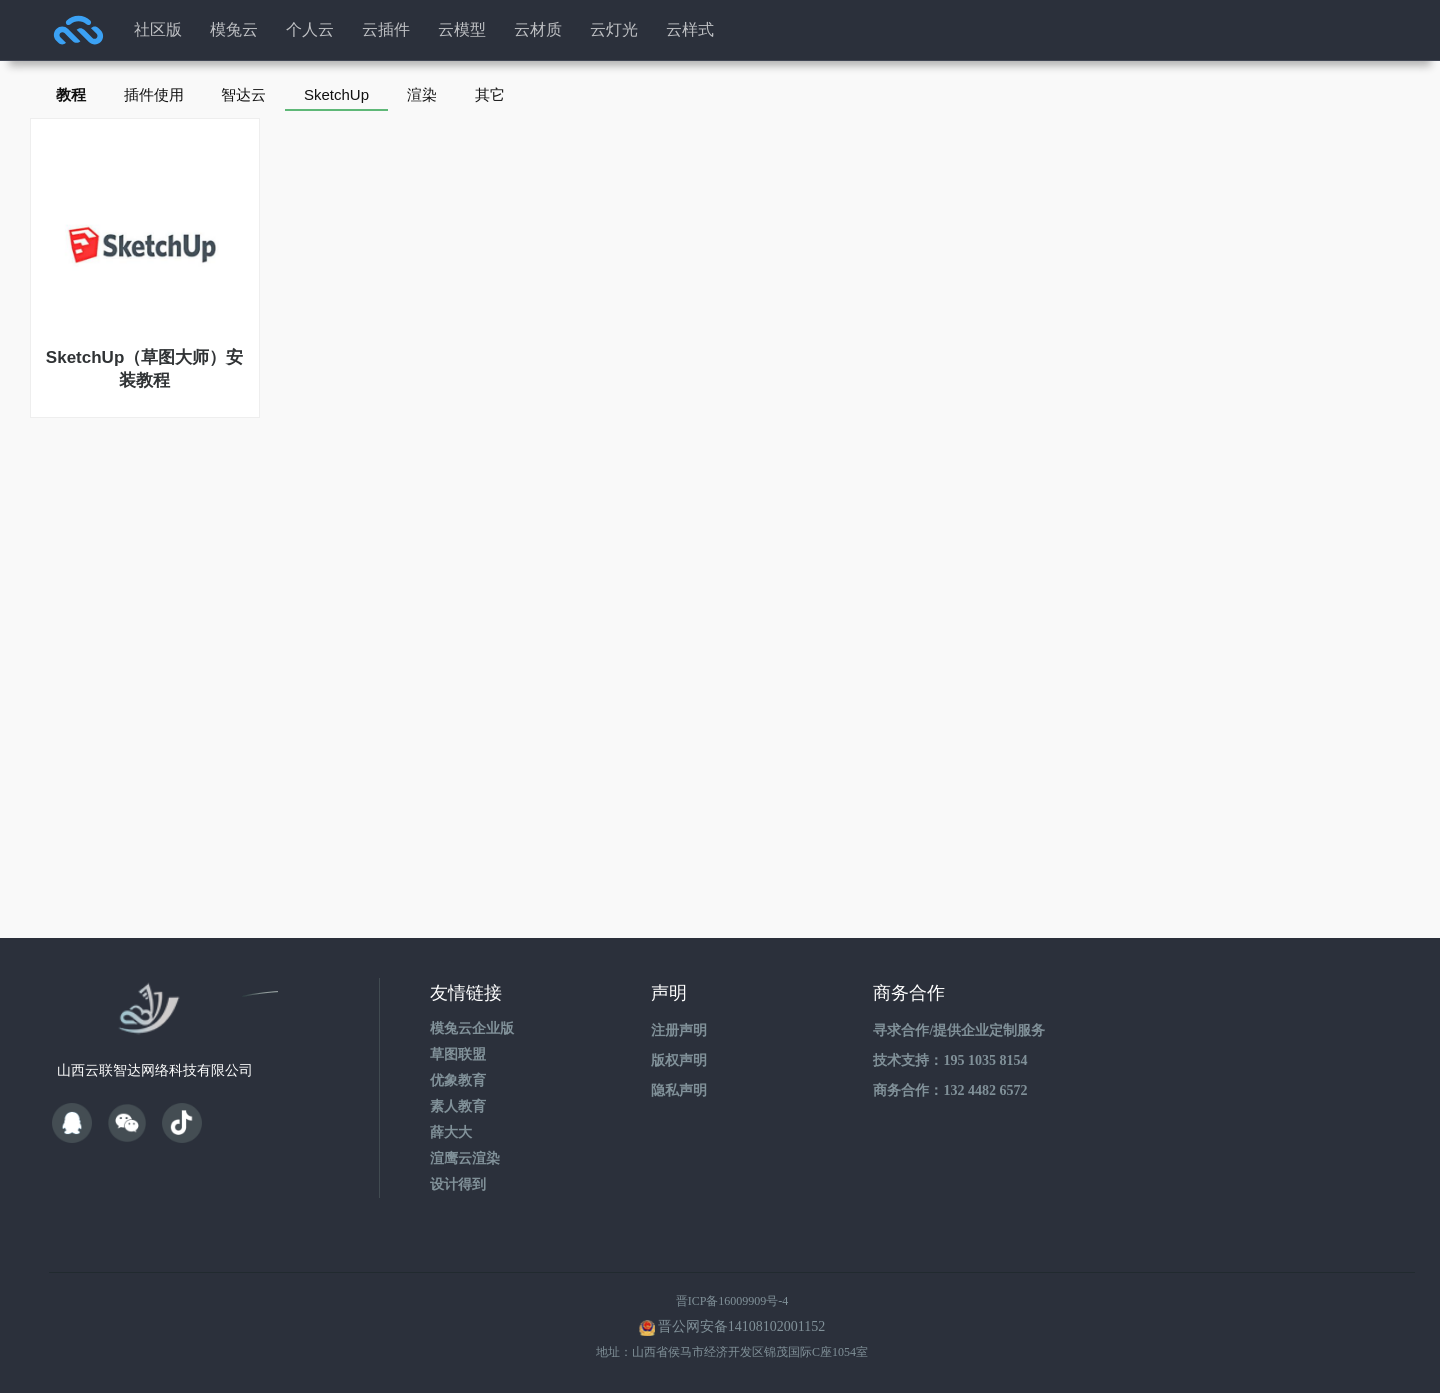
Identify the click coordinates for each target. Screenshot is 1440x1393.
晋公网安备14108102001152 (741, 1326)
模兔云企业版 (472, 1028)
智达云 (249, 94)
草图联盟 (458, 1054)
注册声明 (679, 1030)
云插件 (386, 29)
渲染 (432, 94)
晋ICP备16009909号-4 (732, 1301)
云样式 (690, 29)
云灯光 (614, 29)
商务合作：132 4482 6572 (950, 1090)
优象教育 (458, 1080)
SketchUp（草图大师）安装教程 (144, 369)
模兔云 (234, 29)
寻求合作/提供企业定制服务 (959, 1030)
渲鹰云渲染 (465, 1158)
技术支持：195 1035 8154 (950, 1060)
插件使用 (157, 94)
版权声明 (679, 1060)
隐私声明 (679, 1090)
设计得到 (458, 1184)
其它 (502, 94)
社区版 (158, 29)
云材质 (538, 29)
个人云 (310, 29)
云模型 (462, 29)
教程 (72, 94)
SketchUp (344, 94)
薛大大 (451, 1132)
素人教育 (458, 1106)
